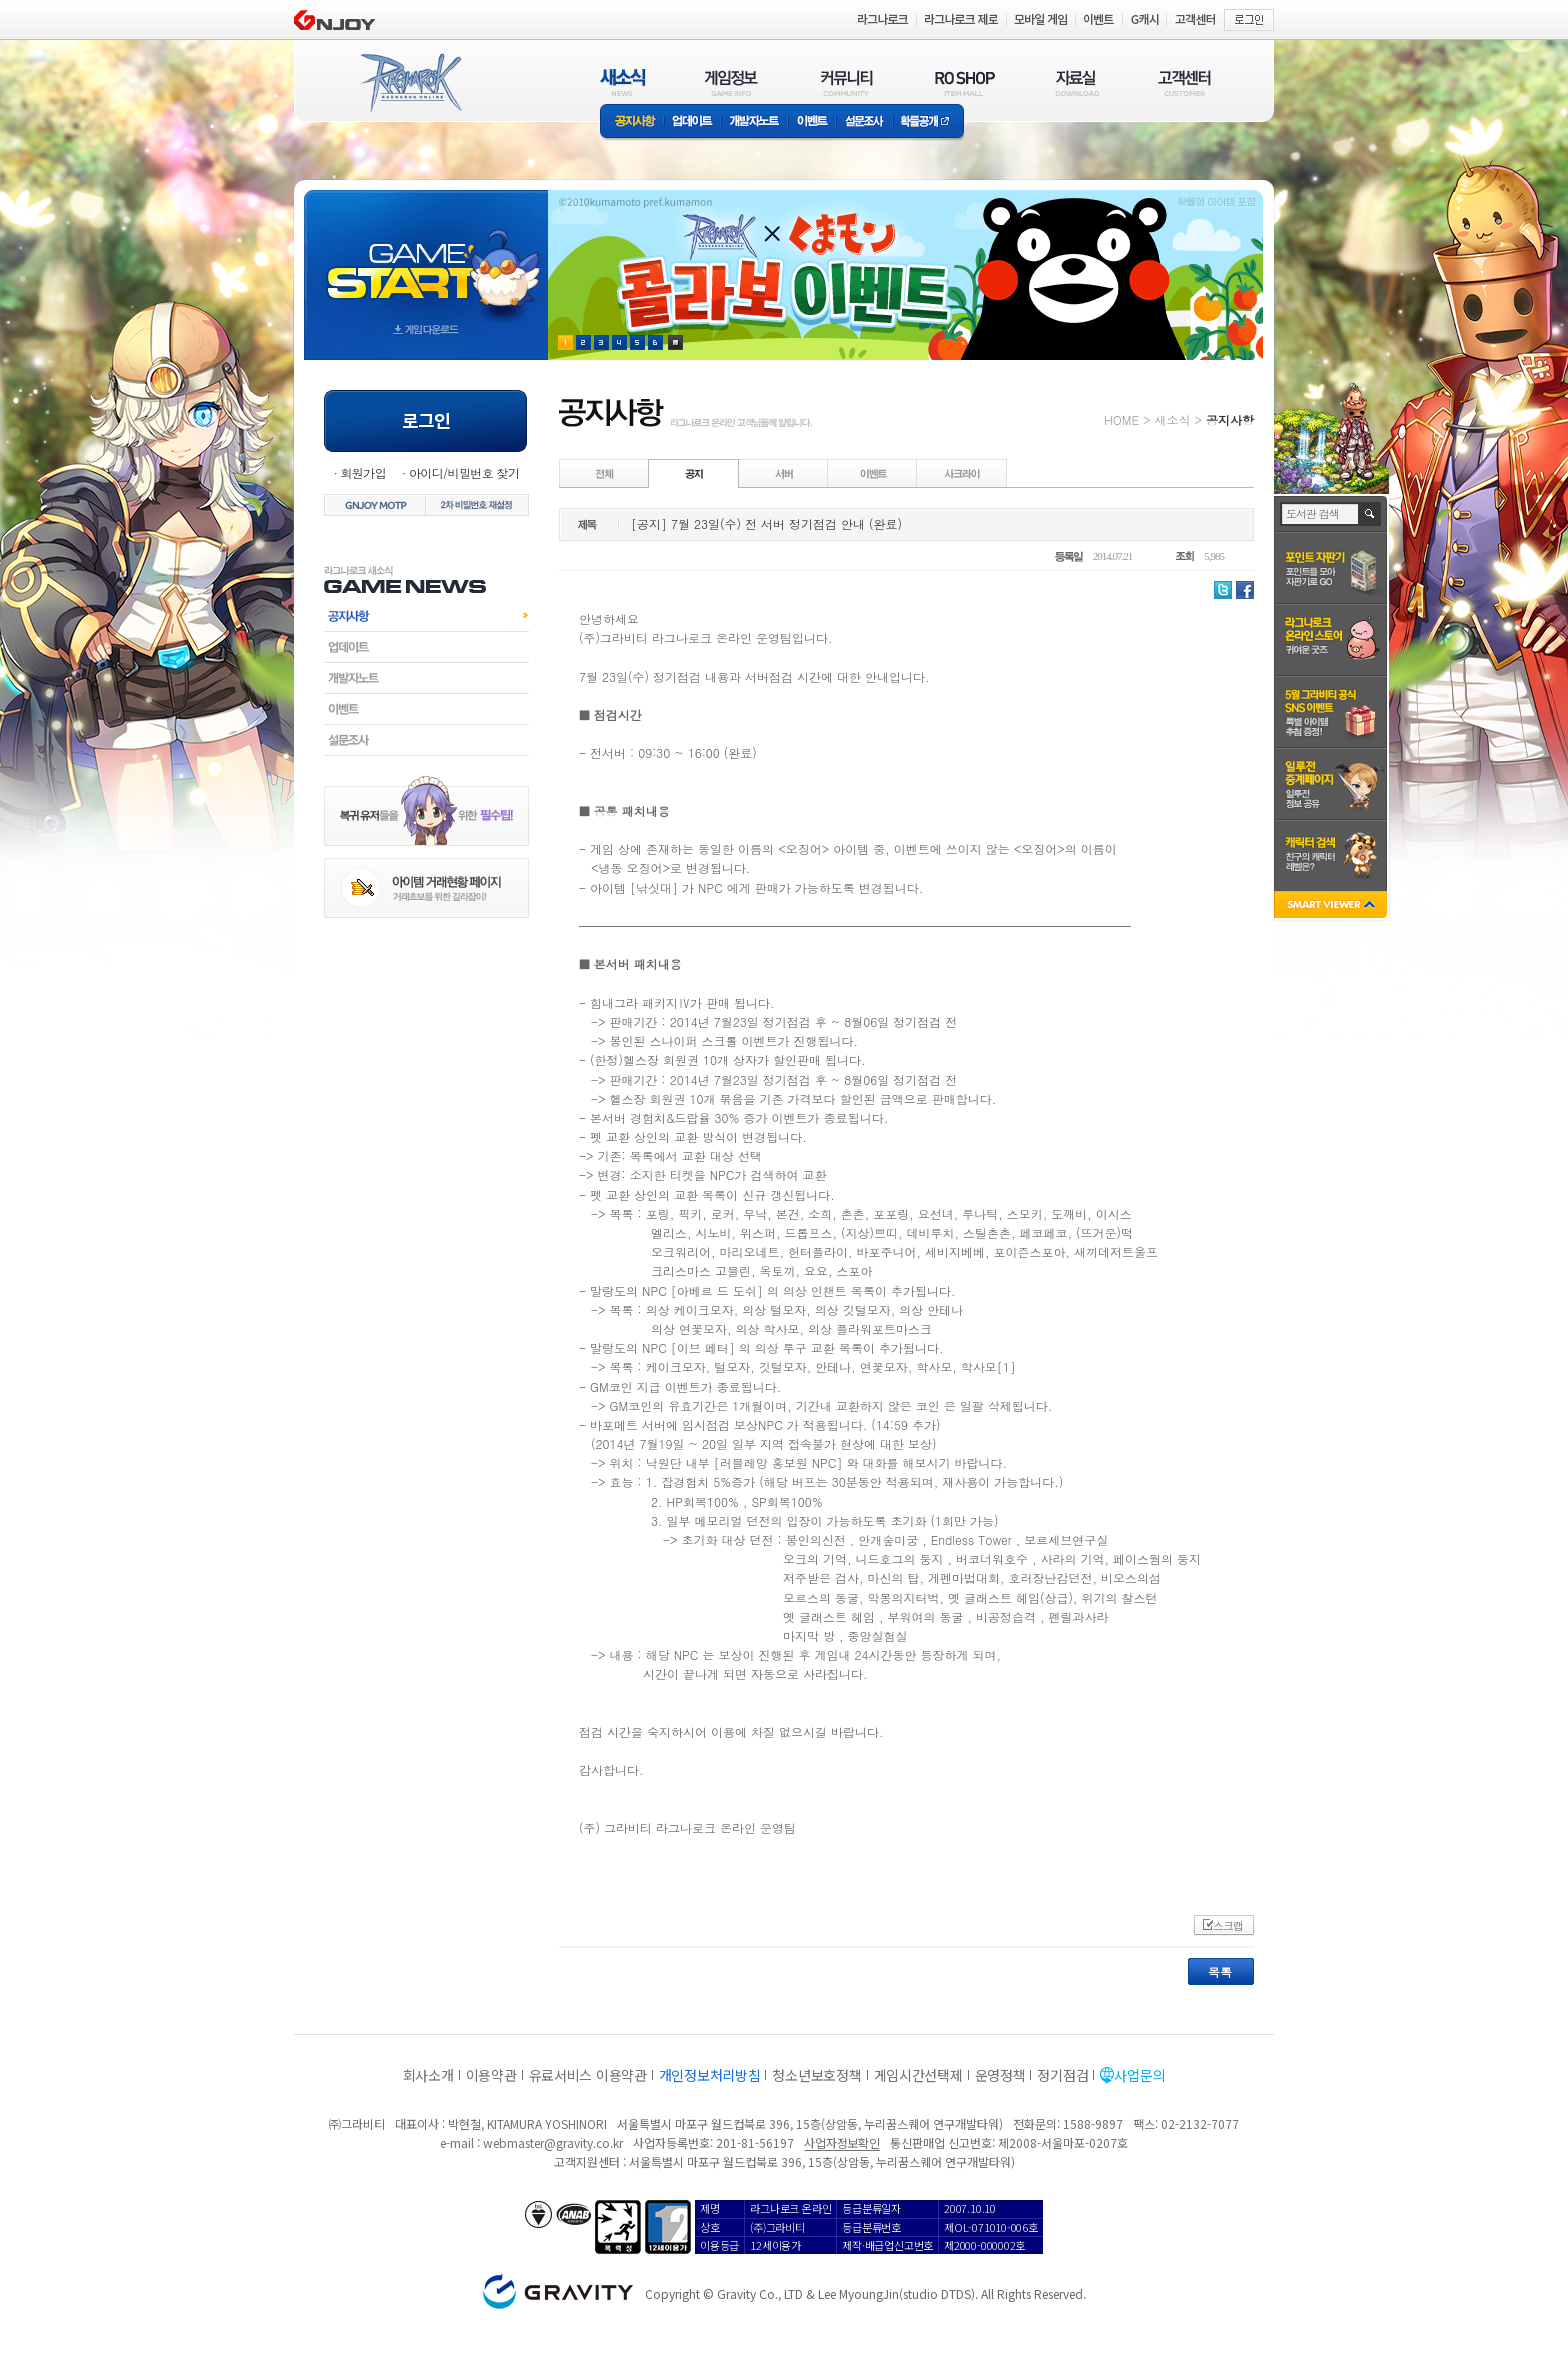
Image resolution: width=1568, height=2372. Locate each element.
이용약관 (491, 2075)
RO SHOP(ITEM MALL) (965, 82)
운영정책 (1000, 2075)
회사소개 (428, 2075)
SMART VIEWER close (1332, 906)
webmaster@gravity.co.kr (553, 2142)
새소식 (1172, 419)
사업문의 (1139, 2075)
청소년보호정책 (816, 2075)
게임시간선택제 (918, 2075)
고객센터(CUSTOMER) (1184, 82)
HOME (1121, 419)
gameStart (426, 256)
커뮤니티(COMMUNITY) (847, 82)
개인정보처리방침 (710, 2075)
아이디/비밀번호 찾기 (464, 472)
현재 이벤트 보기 (675, 342)
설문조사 (864, 122)
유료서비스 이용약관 (588, 2075)
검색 (1370, 514)
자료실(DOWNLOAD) (1076, 82)
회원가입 (363, 472)
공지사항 (632, 122)
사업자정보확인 (841, 2142)
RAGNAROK (410, 83)
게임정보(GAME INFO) (731, 82)
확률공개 (928, 122)
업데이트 (692, 122)
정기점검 (1062, 2075)
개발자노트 (754, 122)
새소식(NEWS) (623, 82)
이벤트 (812, 122)
